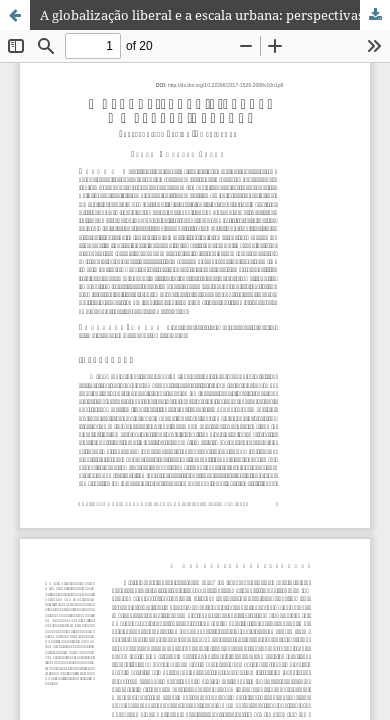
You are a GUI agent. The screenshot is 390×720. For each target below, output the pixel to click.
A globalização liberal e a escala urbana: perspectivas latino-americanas (215, 15)
